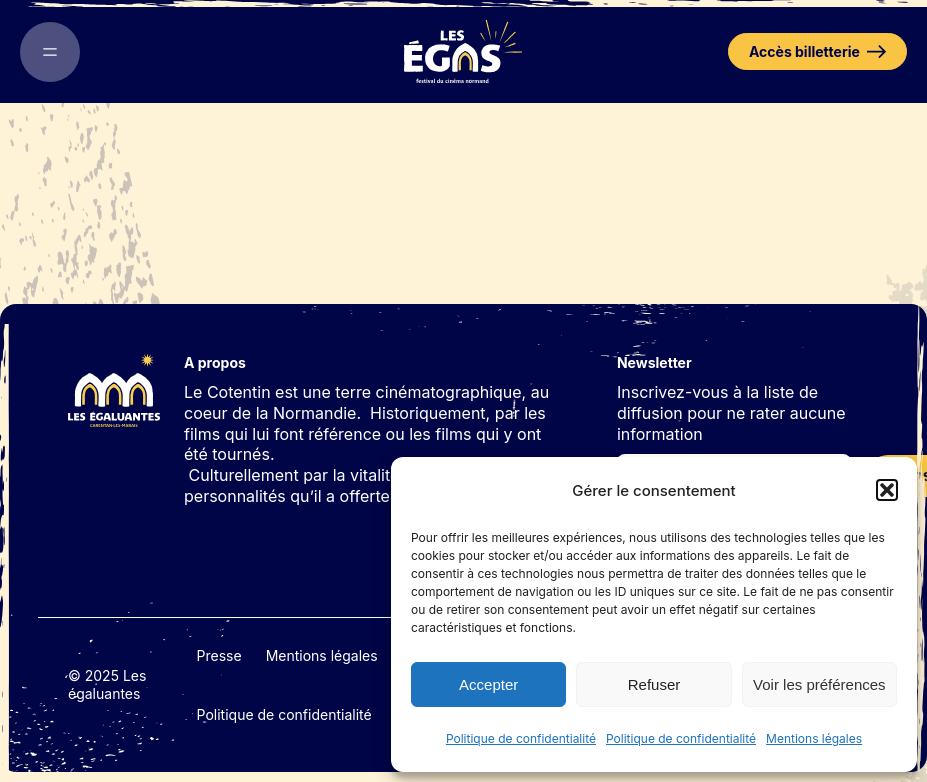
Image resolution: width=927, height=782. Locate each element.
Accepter (488, 684)
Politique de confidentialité (521, 738)
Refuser (654, 684)
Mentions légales (814, 738)
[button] (887, 490)
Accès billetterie (817, 51)
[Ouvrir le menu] (50, 52)
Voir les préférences (819, 684)
